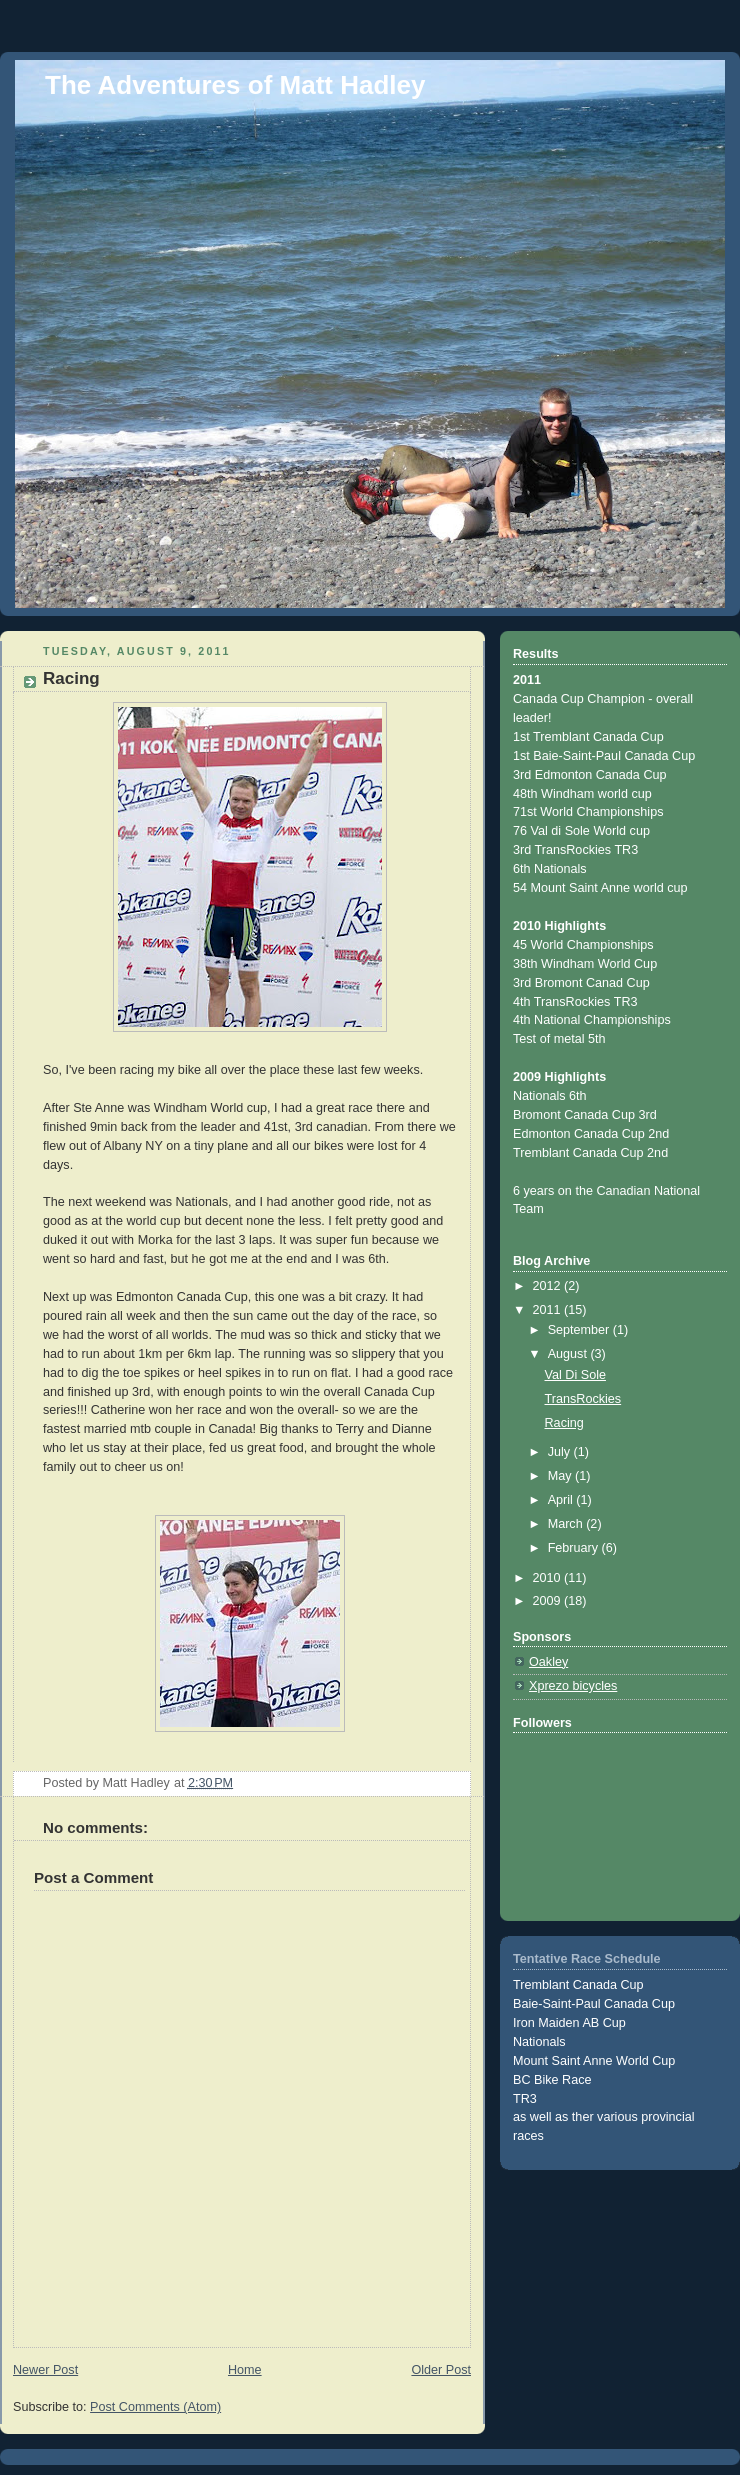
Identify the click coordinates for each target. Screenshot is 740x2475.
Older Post (441, 2370)
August (569, 1354)
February (575, 1548)
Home (245, 2370)
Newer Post (45, 2370)
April (562, 1500)
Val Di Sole (575, 1375)
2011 (549, 1310)
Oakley (548, 1662)
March (567, 1524)
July (561, 1452)
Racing (564, 1423)
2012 (549, 1286)
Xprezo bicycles (573, 1686)
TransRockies (583, 1399)
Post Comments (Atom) (155, 2407)
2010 (549, 1578)
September (580, 1330)
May (561, 1476)
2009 (549, 1601)
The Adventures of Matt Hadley (235, 85)
